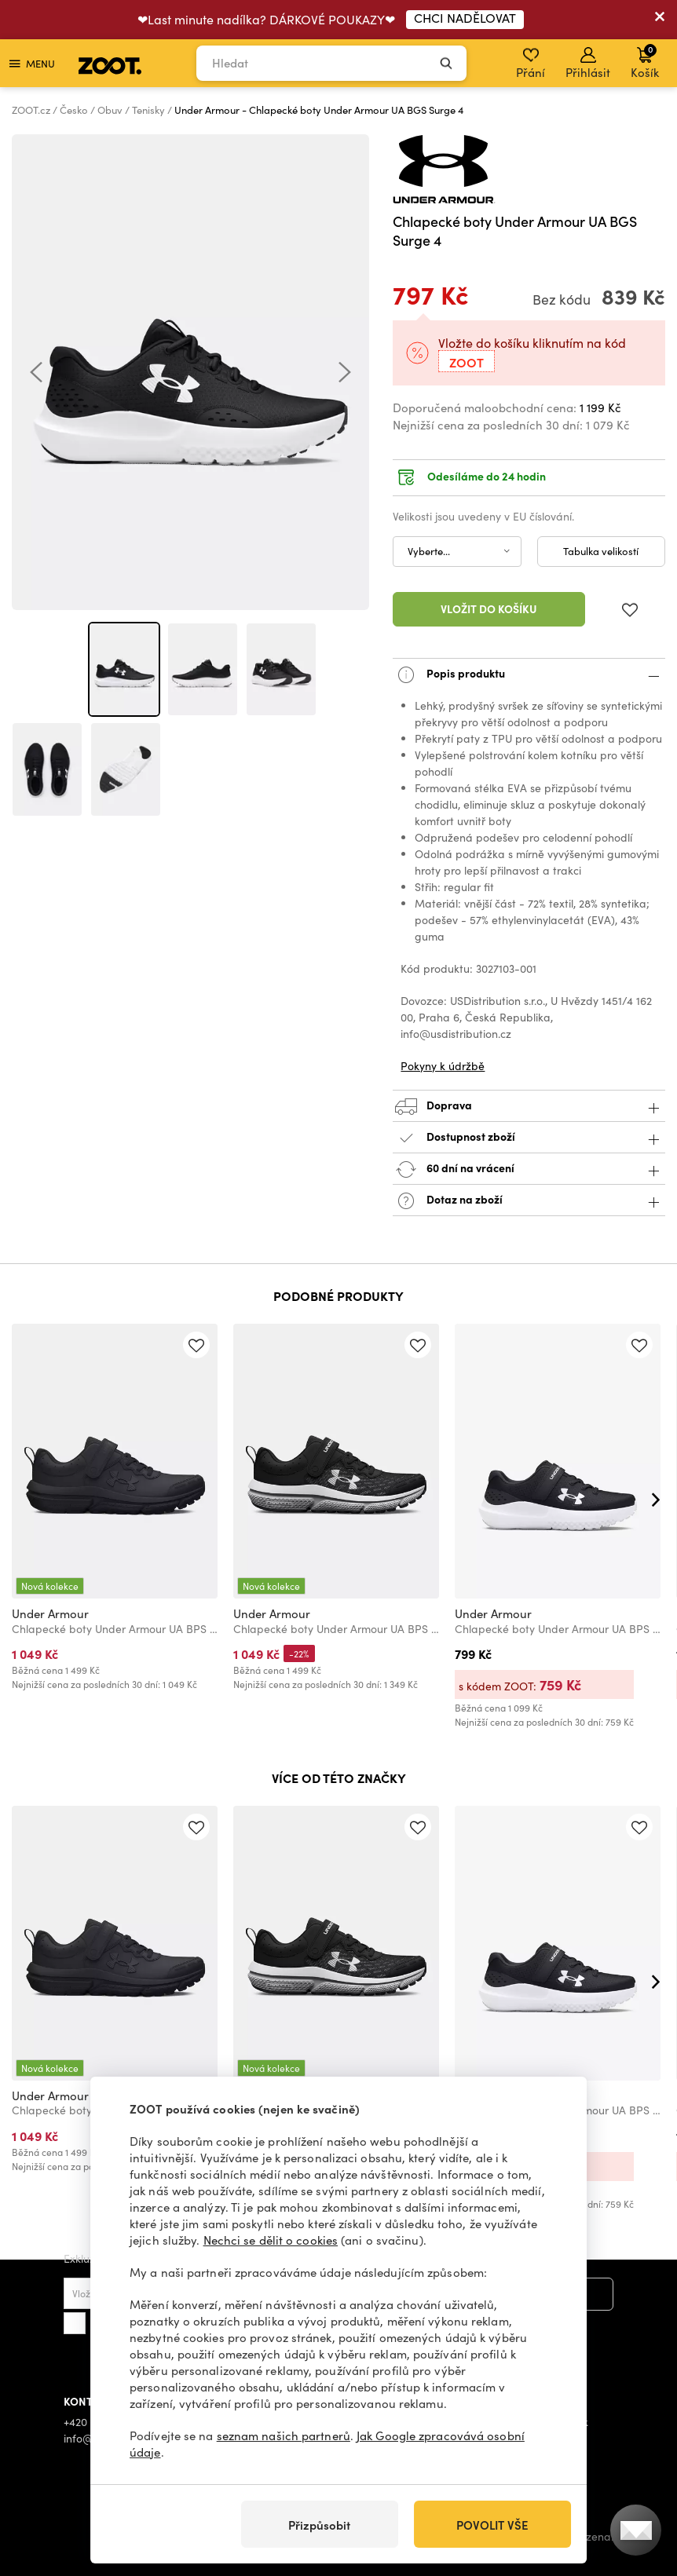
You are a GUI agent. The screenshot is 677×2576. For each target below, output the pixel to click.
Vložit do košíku (489, 608)
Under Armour (50, 1613)
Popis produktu (529, 675)
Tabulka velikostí (601, 551)
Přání (530, 63)
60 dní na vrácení (529, 1169)
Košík (645, 61)
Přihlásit (587, 63)
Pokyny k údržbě (443, 1065)
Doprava (529, 1106)
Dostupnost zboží (529, 1138)
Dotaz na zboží (529, 1201)
